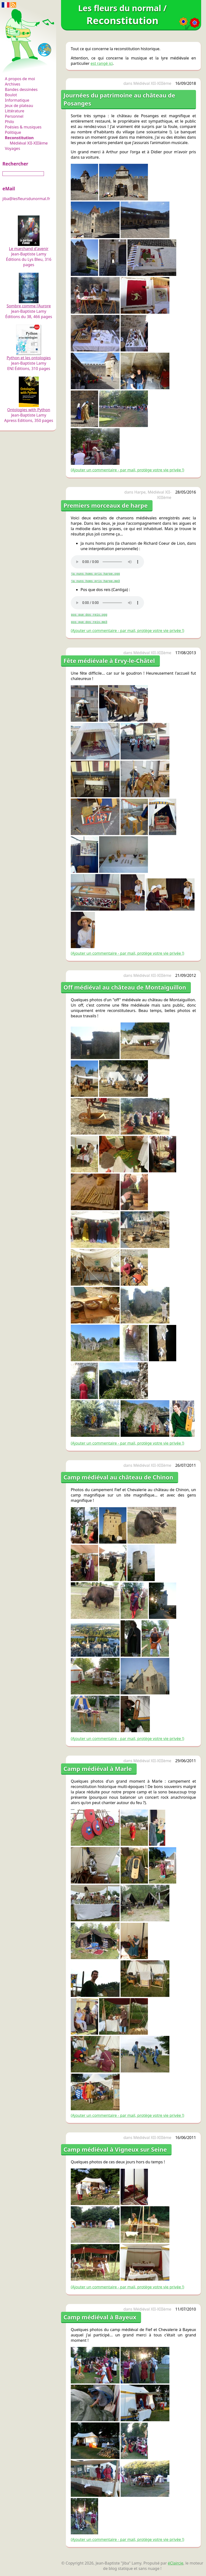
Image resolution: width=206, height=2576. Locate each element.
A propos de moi (20, 78)
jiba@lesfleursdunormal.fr (26, 198)
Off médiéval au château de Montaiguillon (124, 990)
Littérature (14, 111)
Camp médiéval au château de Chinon (118, 1480)
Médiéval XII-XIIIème (29, 143)
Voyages (12, 148)
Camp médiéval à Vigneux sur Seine (115, 2152)
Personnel (14, 116)
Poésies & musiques (23, 127)
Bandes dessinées (21, 89)
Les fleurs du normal (25, 69)
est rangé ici (102, 63)
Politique (13, 132)
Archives (12, 84)
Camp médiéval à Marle (97, 1772)
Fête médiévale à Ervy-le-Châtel (109, 664)
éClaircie (175, 2566)
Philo (9, 121)
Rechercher (15, 164)
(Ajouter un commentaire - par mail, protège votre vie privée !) (127, 470)
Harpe (139, 492)
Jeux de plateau (19, 105)
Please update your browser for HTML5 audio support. (107, 561)
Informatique (17, 100)
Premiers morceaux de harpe (105, 505)
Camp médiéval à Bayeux (99, 2320)
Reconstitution (19, 137)
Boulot (11, 94)
